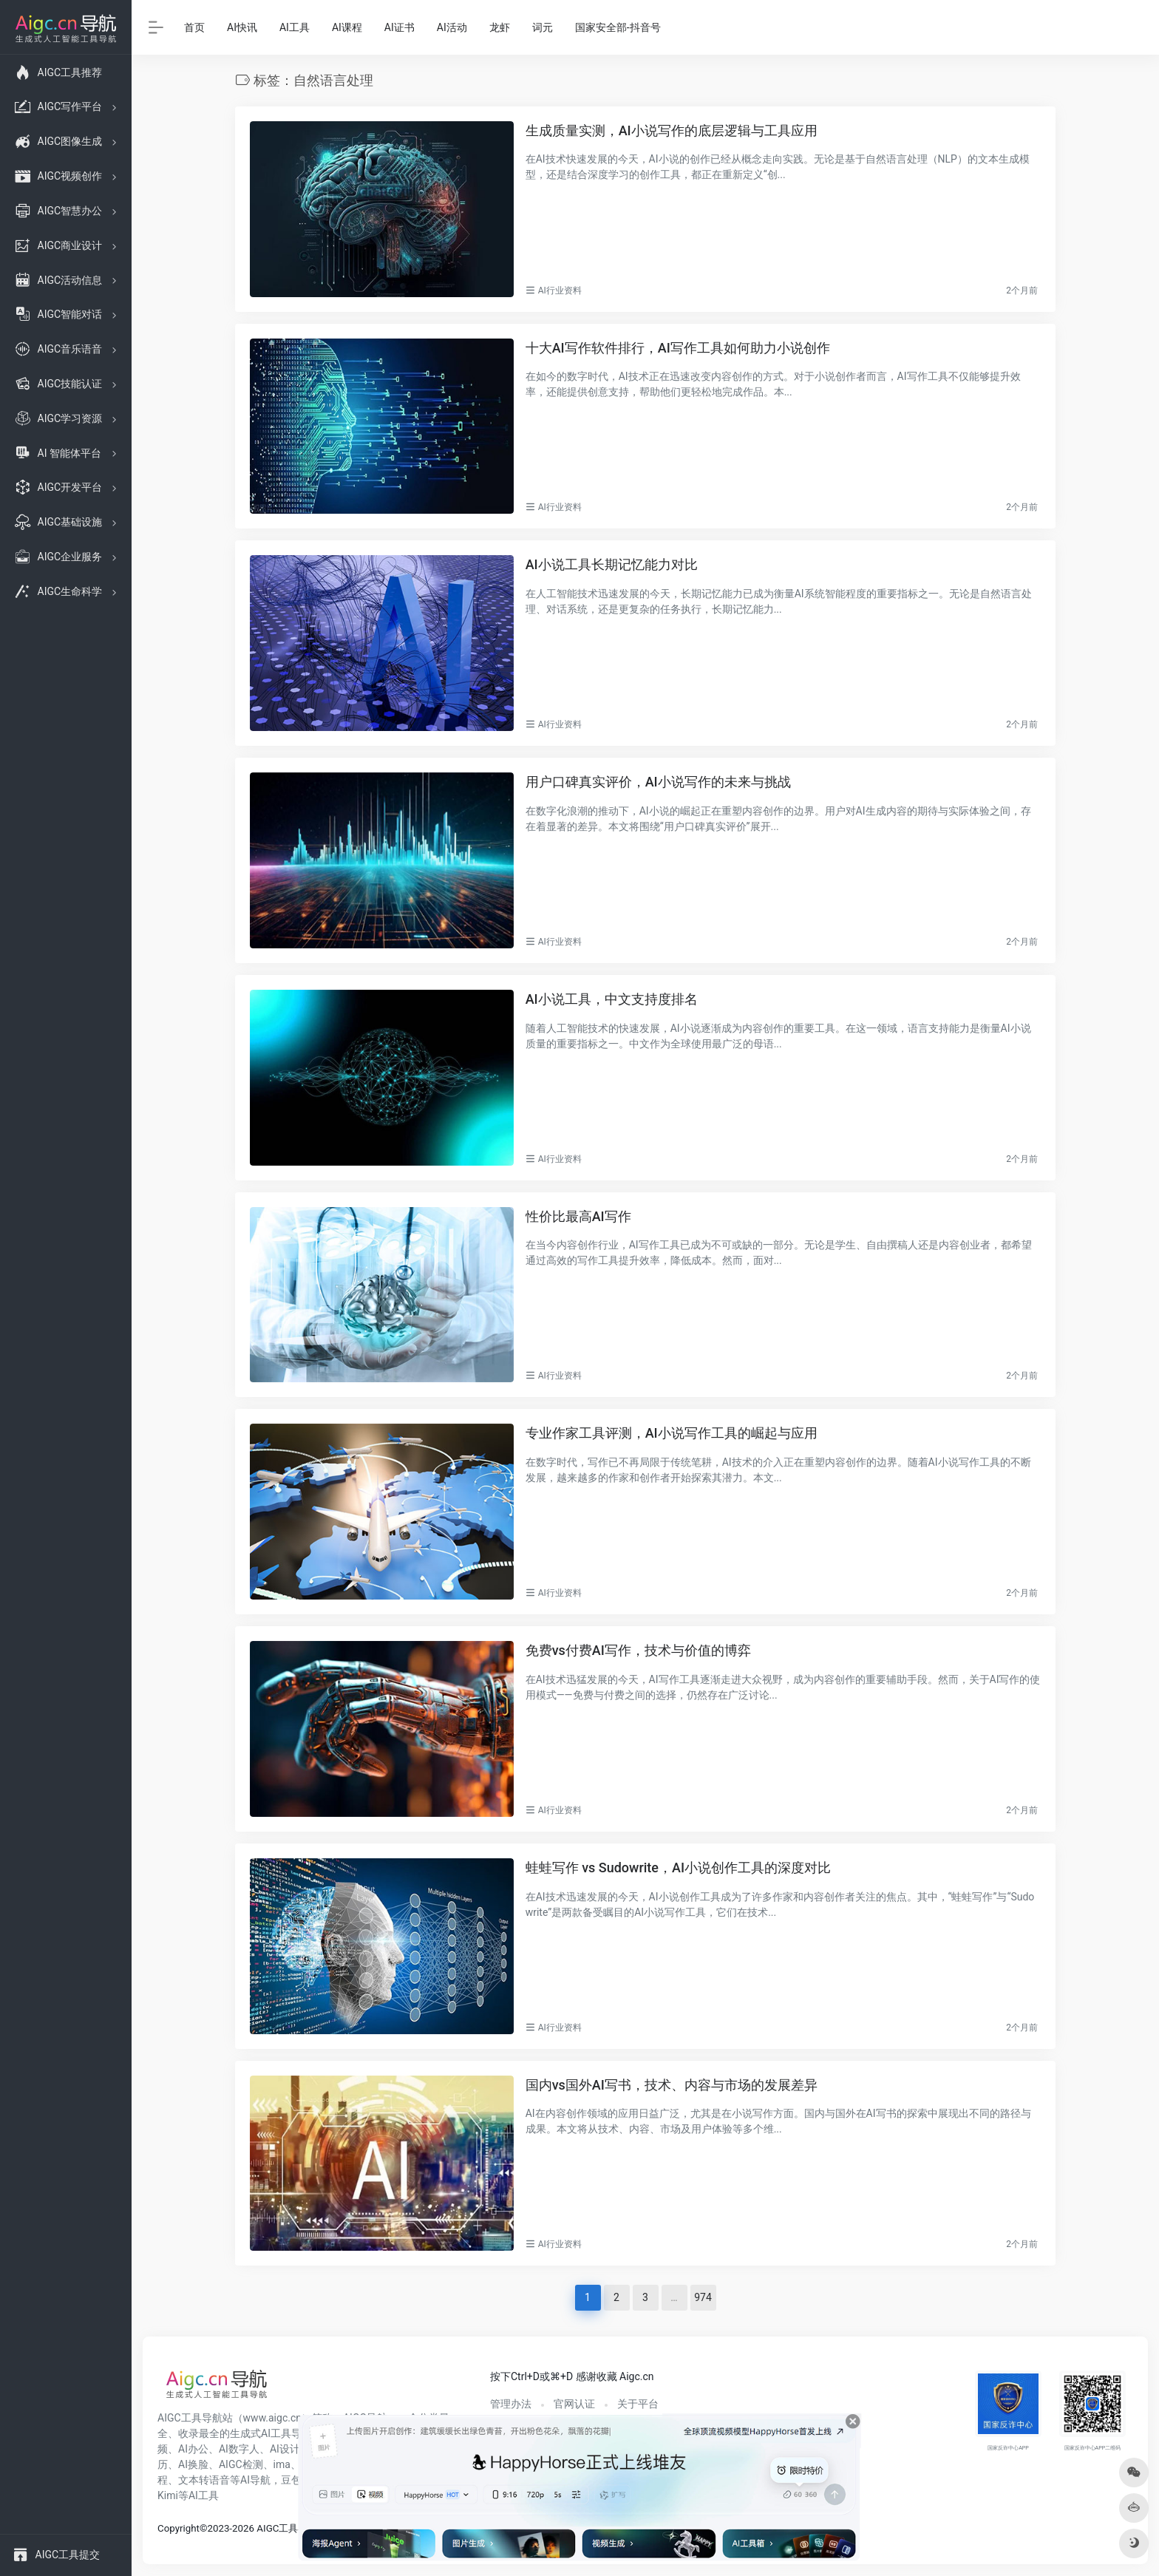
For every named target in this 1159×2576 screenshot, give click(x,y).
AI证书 (399, 27)
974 (703, 2297)
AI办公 (193, 2449)
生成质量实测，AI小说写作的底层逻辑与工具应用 (672, 130)
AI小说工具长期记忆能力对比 (612, 564)
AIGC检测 (241, 2464)
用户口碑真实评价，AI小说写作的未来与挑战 (658, 781)
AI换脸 (193, 2464)
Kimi (167, 2495)
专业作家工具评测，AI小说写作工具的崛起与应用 (672, 1433)
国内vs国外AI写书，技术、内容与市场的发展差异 (672, 2085)
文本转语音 (204, 2480)
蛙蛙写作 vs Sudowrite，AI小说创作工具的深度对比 (678, 1867)
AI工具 (294, 27)
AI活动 (452, 27)
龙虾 (499, 27)
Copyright (178, 2528)
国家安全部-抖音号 (618, 27)
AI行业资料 (560, 290)
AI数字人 (239, 2449)
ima (281, 2464)
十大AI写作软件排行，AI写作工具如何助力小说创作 (678, 348)
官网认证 (574, 2404)
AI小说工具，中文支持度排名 (612, 999)
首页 (194, 27)
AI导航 (255, 2480)
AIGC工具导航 (189, 2418)
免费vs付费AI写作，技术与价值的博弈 (638, 1650)
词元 (542, 27)
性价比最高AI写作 (578, 1216)
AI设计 (285, 2449)
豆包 (291, 2480)
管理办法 (510, 2404)
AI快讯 (242, 27)
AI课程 (347, 27)
